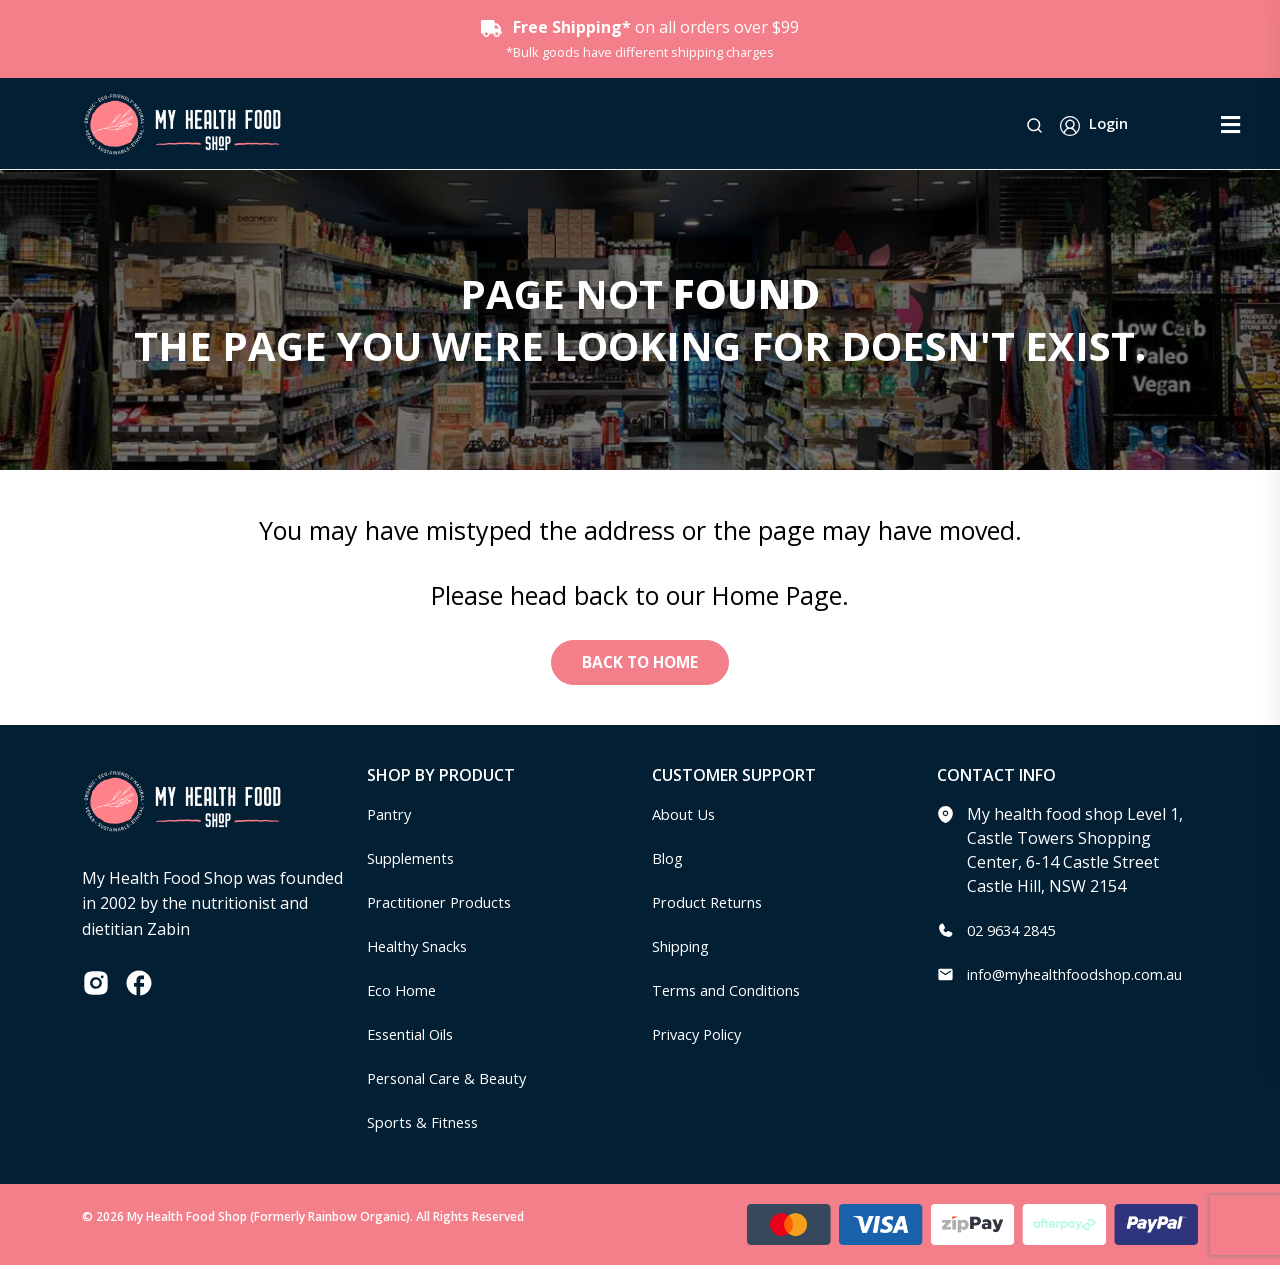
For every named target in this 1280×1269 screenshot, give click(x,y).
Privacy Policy (702, 1037)
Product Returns (713, 905)
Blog (669, 861)
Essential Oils (416, 1037)
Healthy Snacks (424, 949)
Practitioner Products (447, 905)
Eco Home (404, 993)
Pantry (392, 817)
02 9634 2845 (1016, 933)
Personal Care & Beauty (456, 1081)
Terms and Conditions (735, 993)
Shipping (685, 949)
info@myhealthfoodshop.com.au (1088, 977)
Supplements (416, 861)
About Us (687, 817)
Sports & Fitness (428, 1125)
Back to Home (640, 664)
